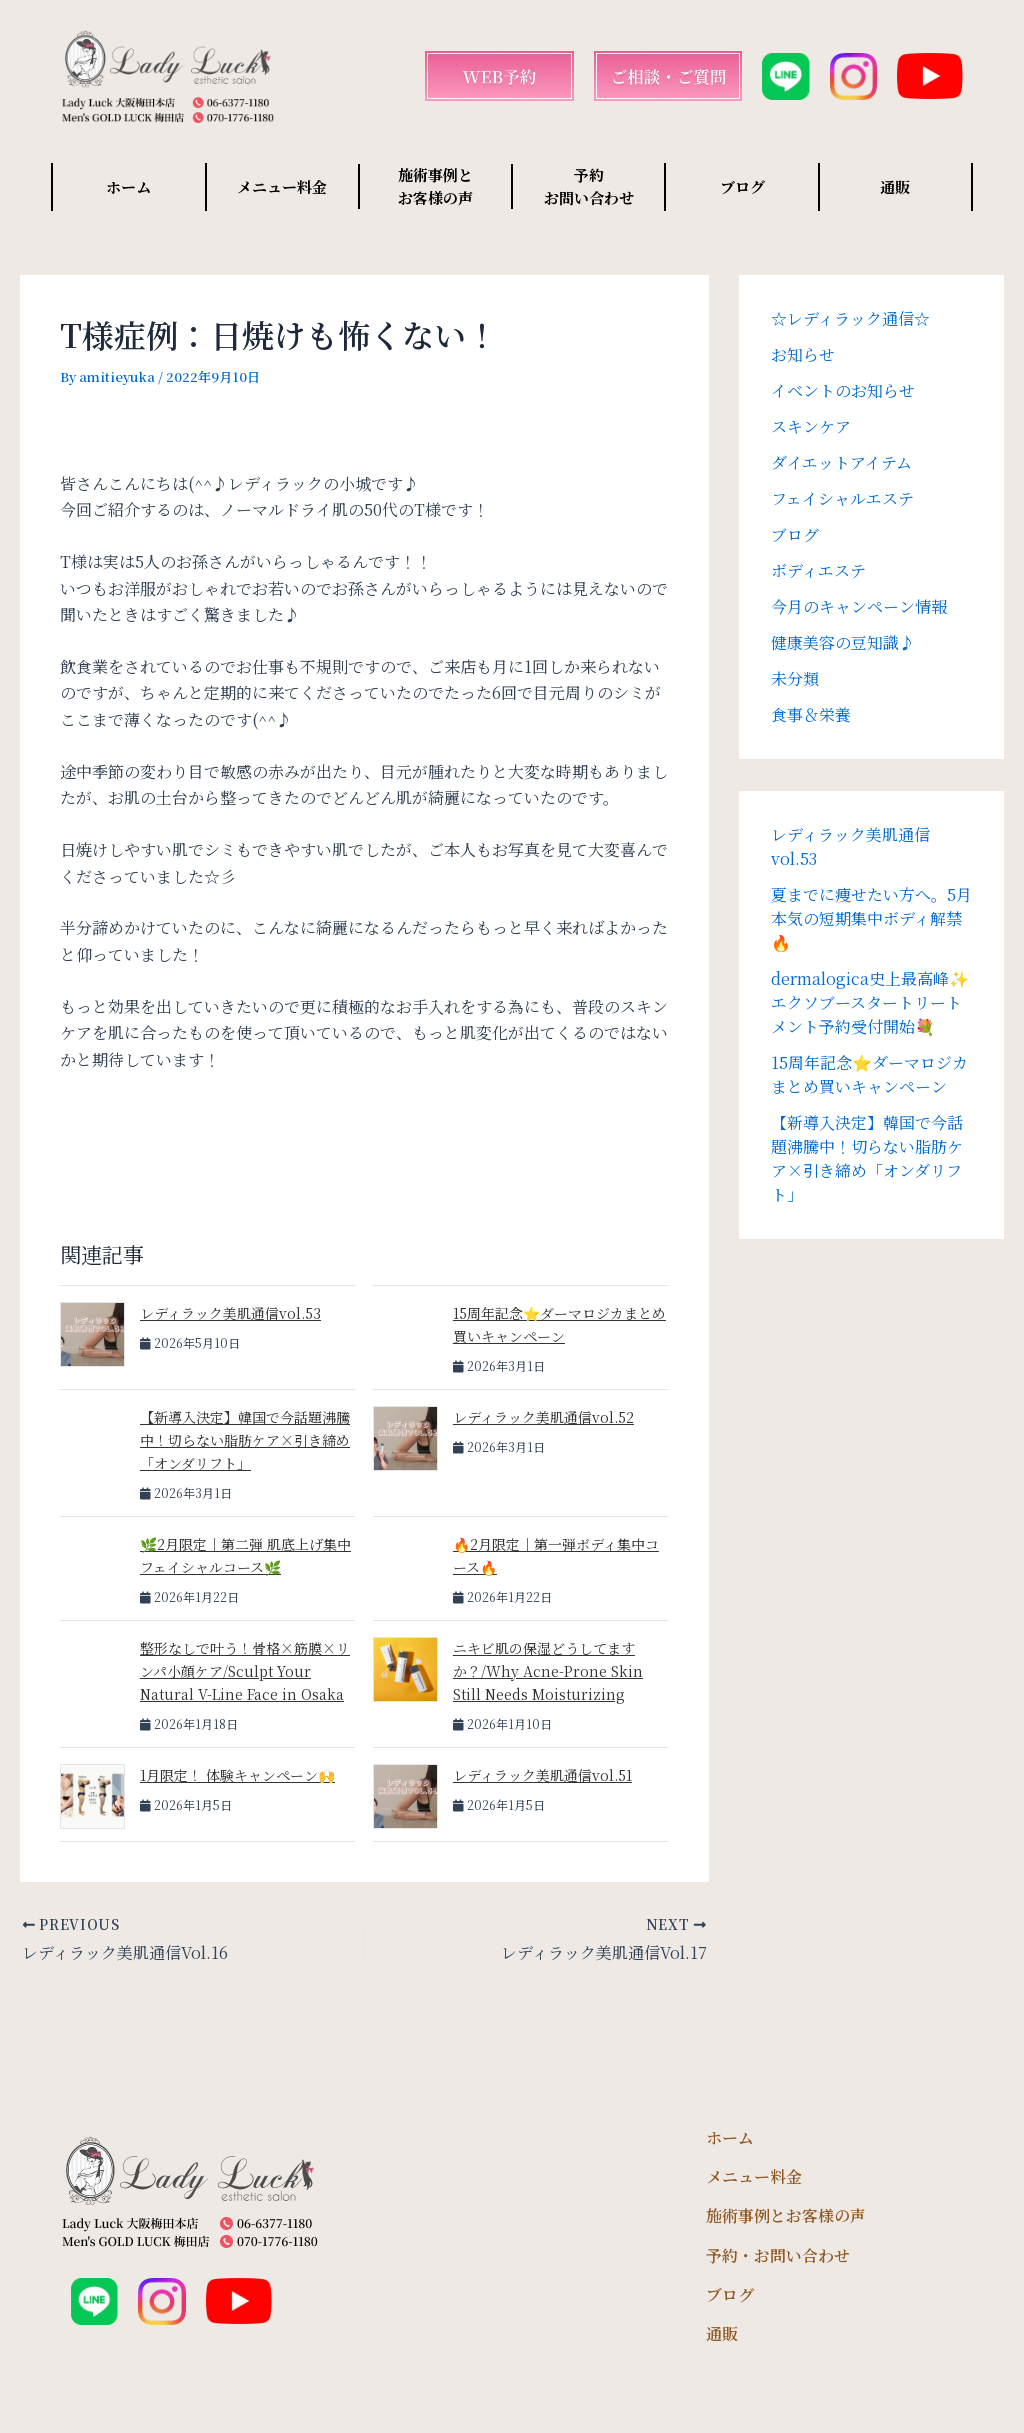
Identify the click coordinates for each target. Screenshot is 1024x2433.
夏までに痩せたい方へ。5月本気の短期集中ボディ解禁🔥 (871, 918)
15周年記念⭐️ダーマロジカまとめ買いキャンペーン (869, 1074)
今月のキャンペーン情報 (859, 606)
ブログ (742, 186)
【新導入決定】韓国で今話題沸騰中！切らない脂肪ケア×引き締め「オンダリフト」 (245, 1440)
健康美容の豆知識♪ (843, 642)
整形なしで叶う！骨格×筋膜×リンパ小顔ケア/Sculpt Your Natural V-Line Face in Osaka (245, 1671)
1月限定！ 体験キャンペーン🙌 (237, 1775)
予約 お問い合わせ (589, 186)
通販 (895, 186)
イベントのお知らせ (843, 390)
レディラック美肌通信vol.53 (230, 1313)
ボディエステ (818, 570)
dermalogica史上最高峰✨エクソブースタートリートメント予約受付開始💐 (870, 1002)
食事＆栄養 (811, 714)
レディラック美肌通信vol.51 (542, 1775)
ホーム (128, 186)
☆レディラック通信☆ (850, 318)
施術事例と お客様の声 (435, 186)
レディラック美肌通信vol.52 (543, 1417)
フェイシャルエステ (842, 498)
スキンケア (811, 426)
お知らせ (803, 354)
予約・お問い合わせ (778, 2255)
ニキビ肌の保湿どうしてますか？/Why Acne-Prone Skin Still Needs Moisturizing (548, 1671)
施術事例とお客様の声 (786, 2215)
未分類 (795, 678)
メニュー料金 (282, 186)
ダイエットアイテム (841, 462)
